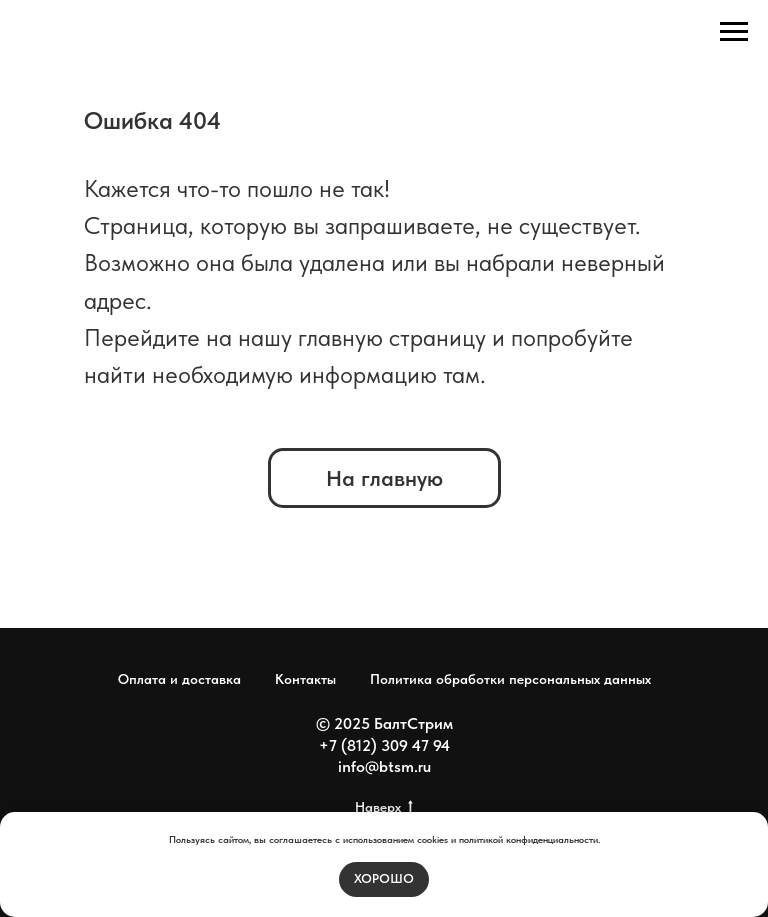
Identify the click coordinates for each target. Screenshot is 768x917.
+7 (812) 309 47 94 (384, 745)
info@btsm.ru (384, 766)
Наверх (384, 808)
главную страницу (392, 337)
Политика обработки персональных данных (510, 679)
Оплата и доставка (179, 679)
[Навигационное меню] (734, 32)
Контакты (305, 679)
